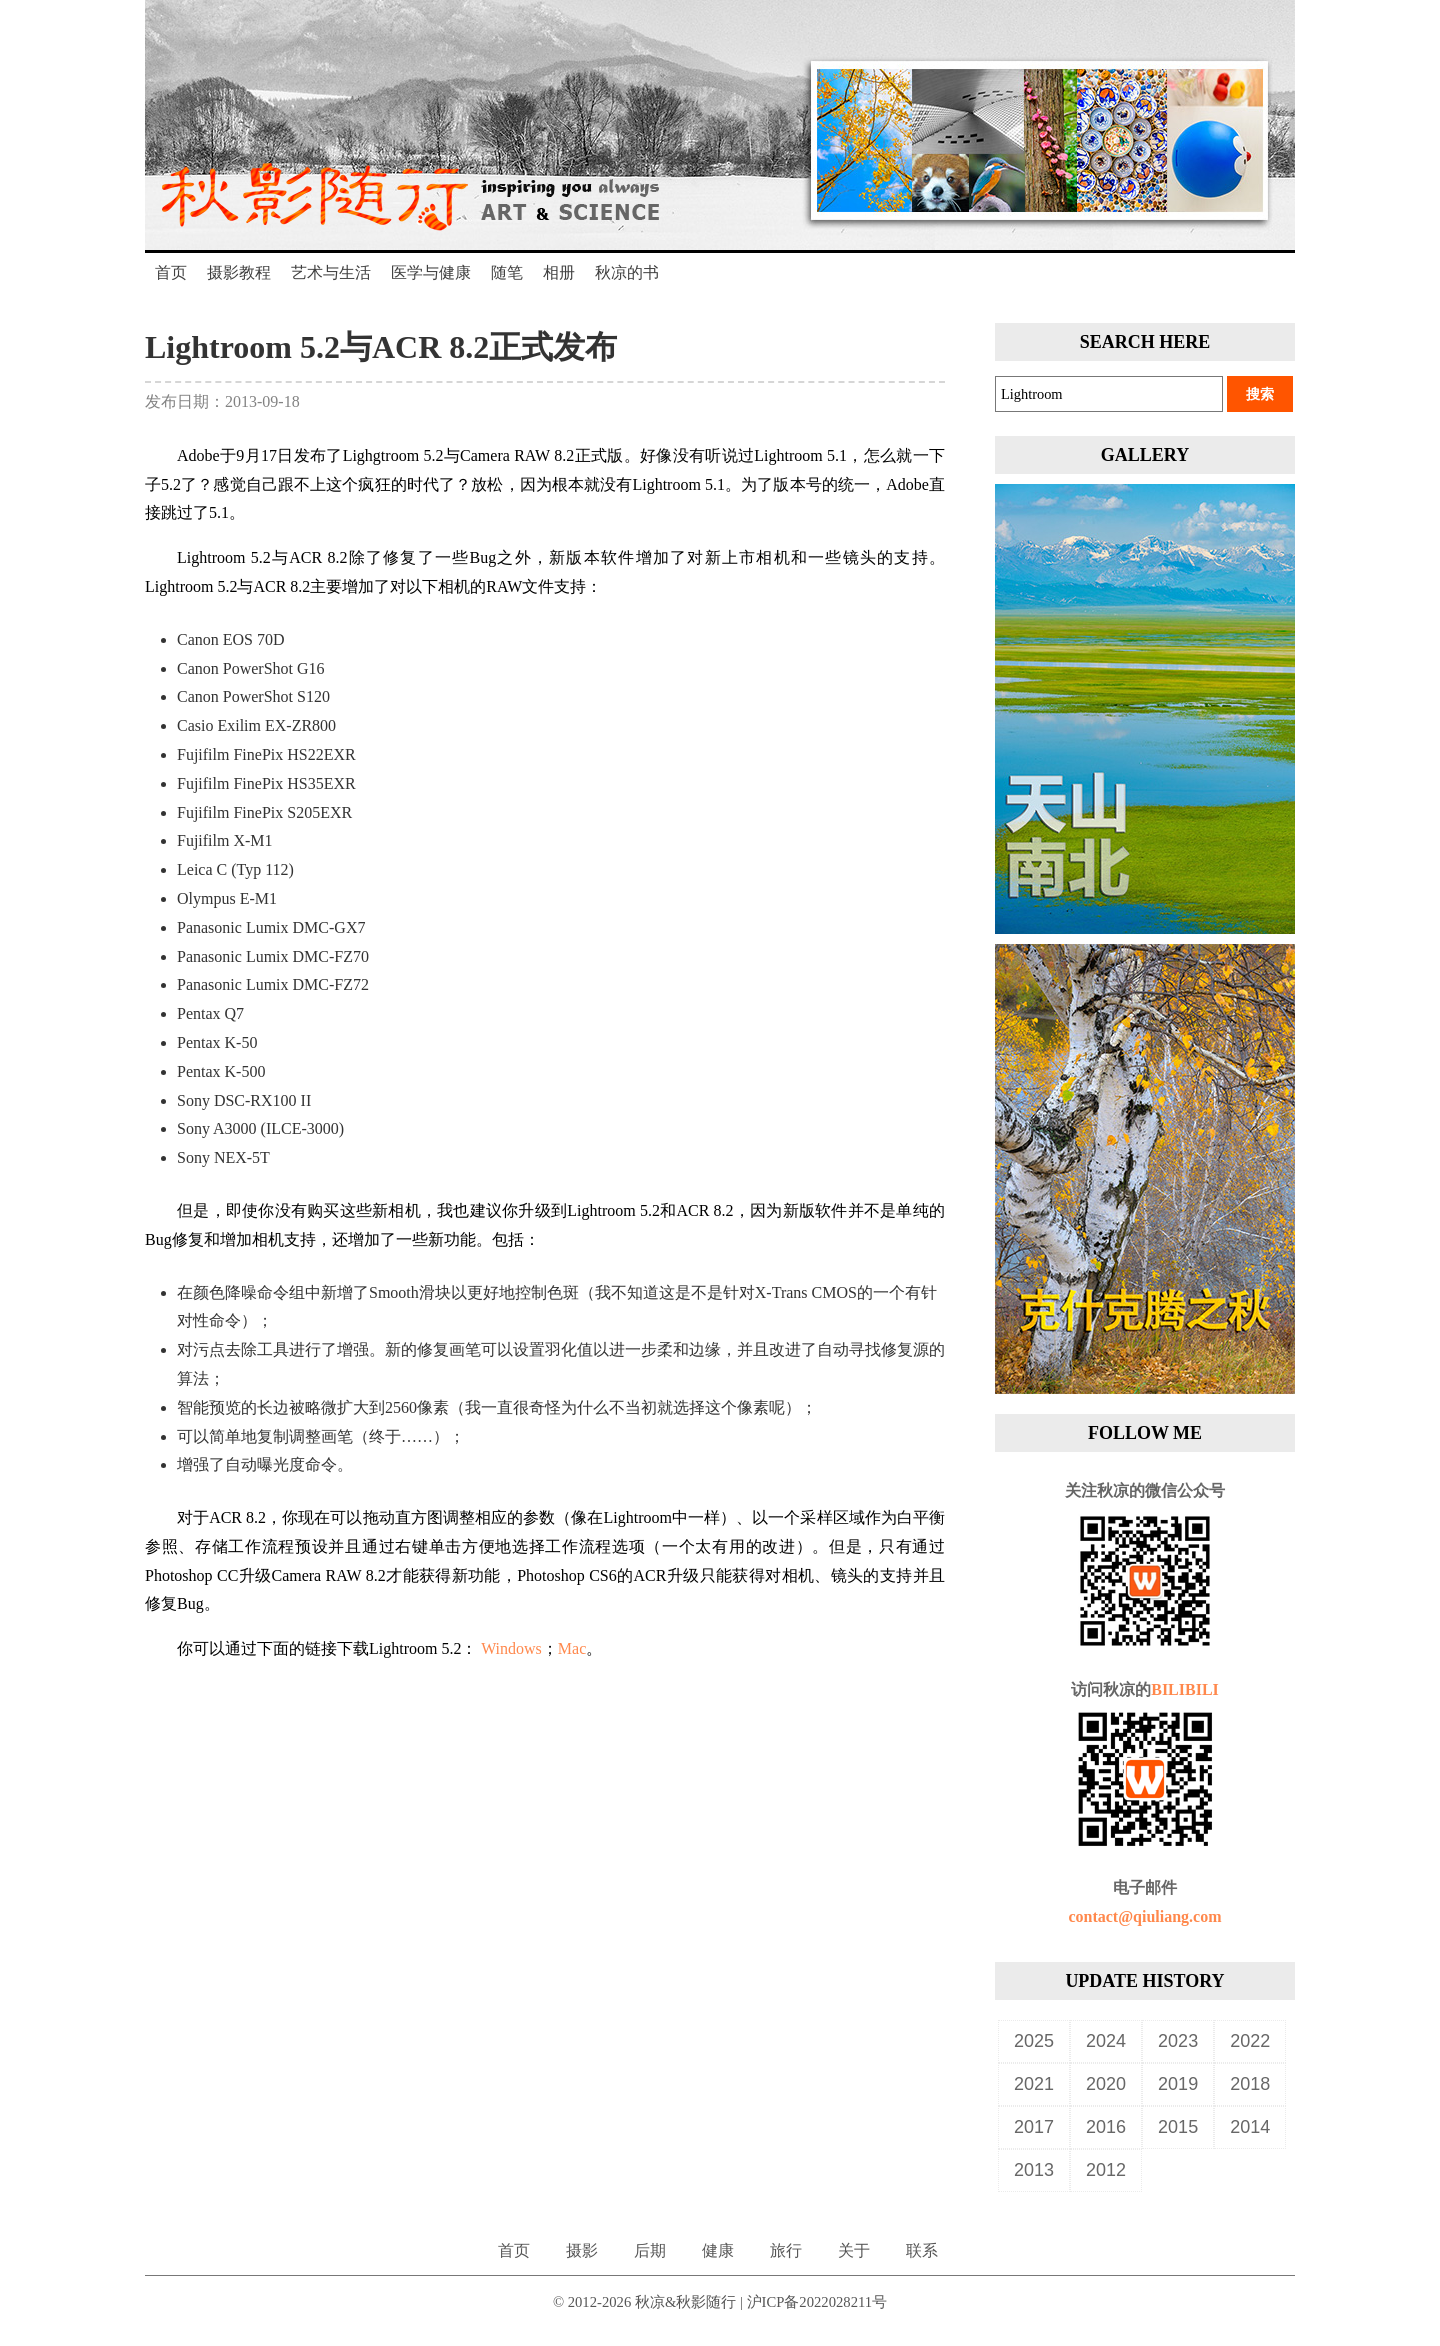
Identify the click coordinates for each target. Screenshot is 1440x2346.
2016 (1106, 2127)
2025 (1034, 2041)
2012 (1106, 2170)
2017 (1034, 2127)
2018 (1250, 2084)
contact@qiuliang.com (1144, 1916)
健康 (718, 2250)
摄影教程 (239, 272)
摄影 (582, 2250)
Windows (511, 1648)
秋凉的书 (627, 272)
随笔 (507, 272)
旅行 (786, 2250)
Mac (572, 1648)
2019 (1178, 2084)
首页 (171, 272)
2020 (1106, 2084)
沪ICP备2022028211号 (817, 2302)
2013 (1034, 2170)
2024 (1106, 2041)
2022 (1250, 2041)
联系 (922, 2250)
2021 (1034, 2084)
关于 (854, 2250)
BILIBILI (1185, 1689)
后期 (650, 2250)
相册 (559, 272)
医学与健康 (431, 272)
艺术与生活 (331, 272)
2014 (1250, 2127)
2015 (1178, 2127)
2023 (1178, 2041)
